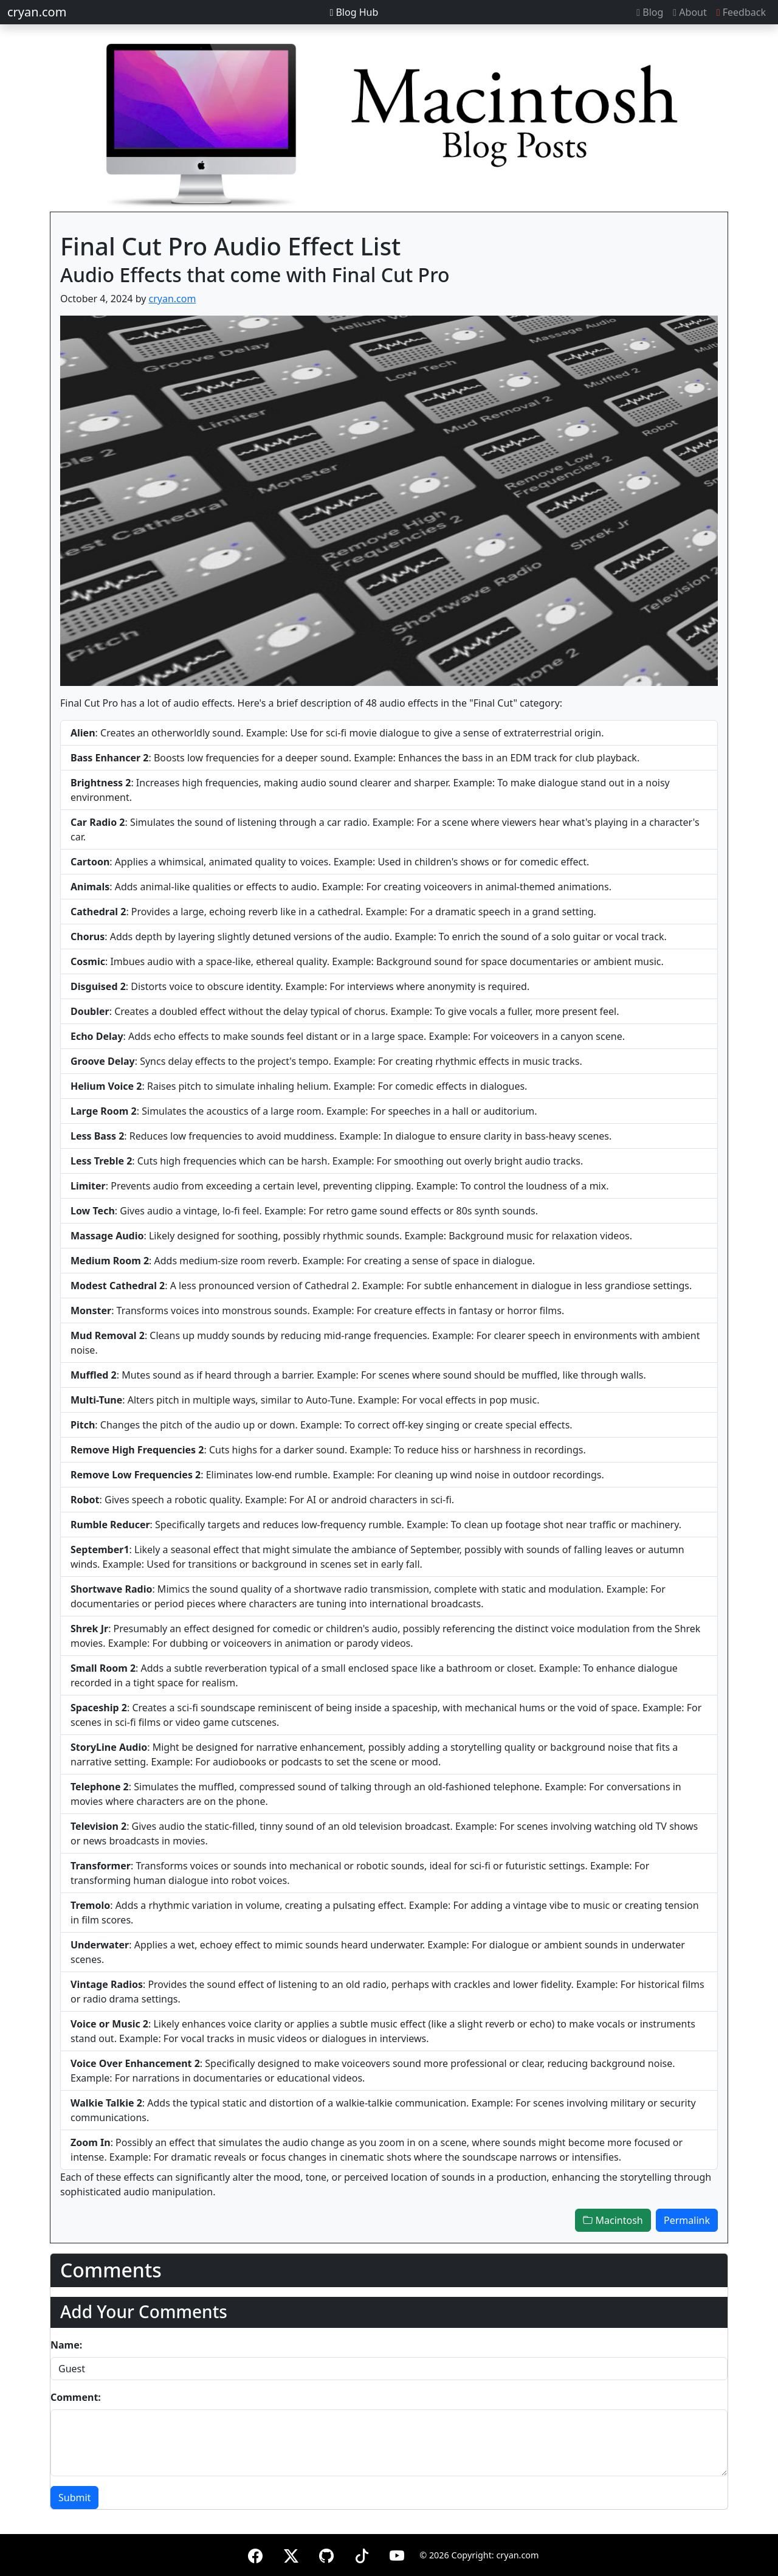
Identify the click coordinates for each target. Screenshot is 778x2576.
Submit (74, 2497)
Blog (649, 12)
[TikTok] (361, 2554)
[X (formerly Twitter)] (291, 2554)
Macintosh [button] (612, 2220)
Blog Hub (353, 12)
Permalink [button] (687, 2220)
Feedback (741, 12)
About (689, 12)
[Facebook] (255, 2554)
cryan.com (36, 12)
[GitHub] (326, 2554)
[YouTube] (397, 2554)
